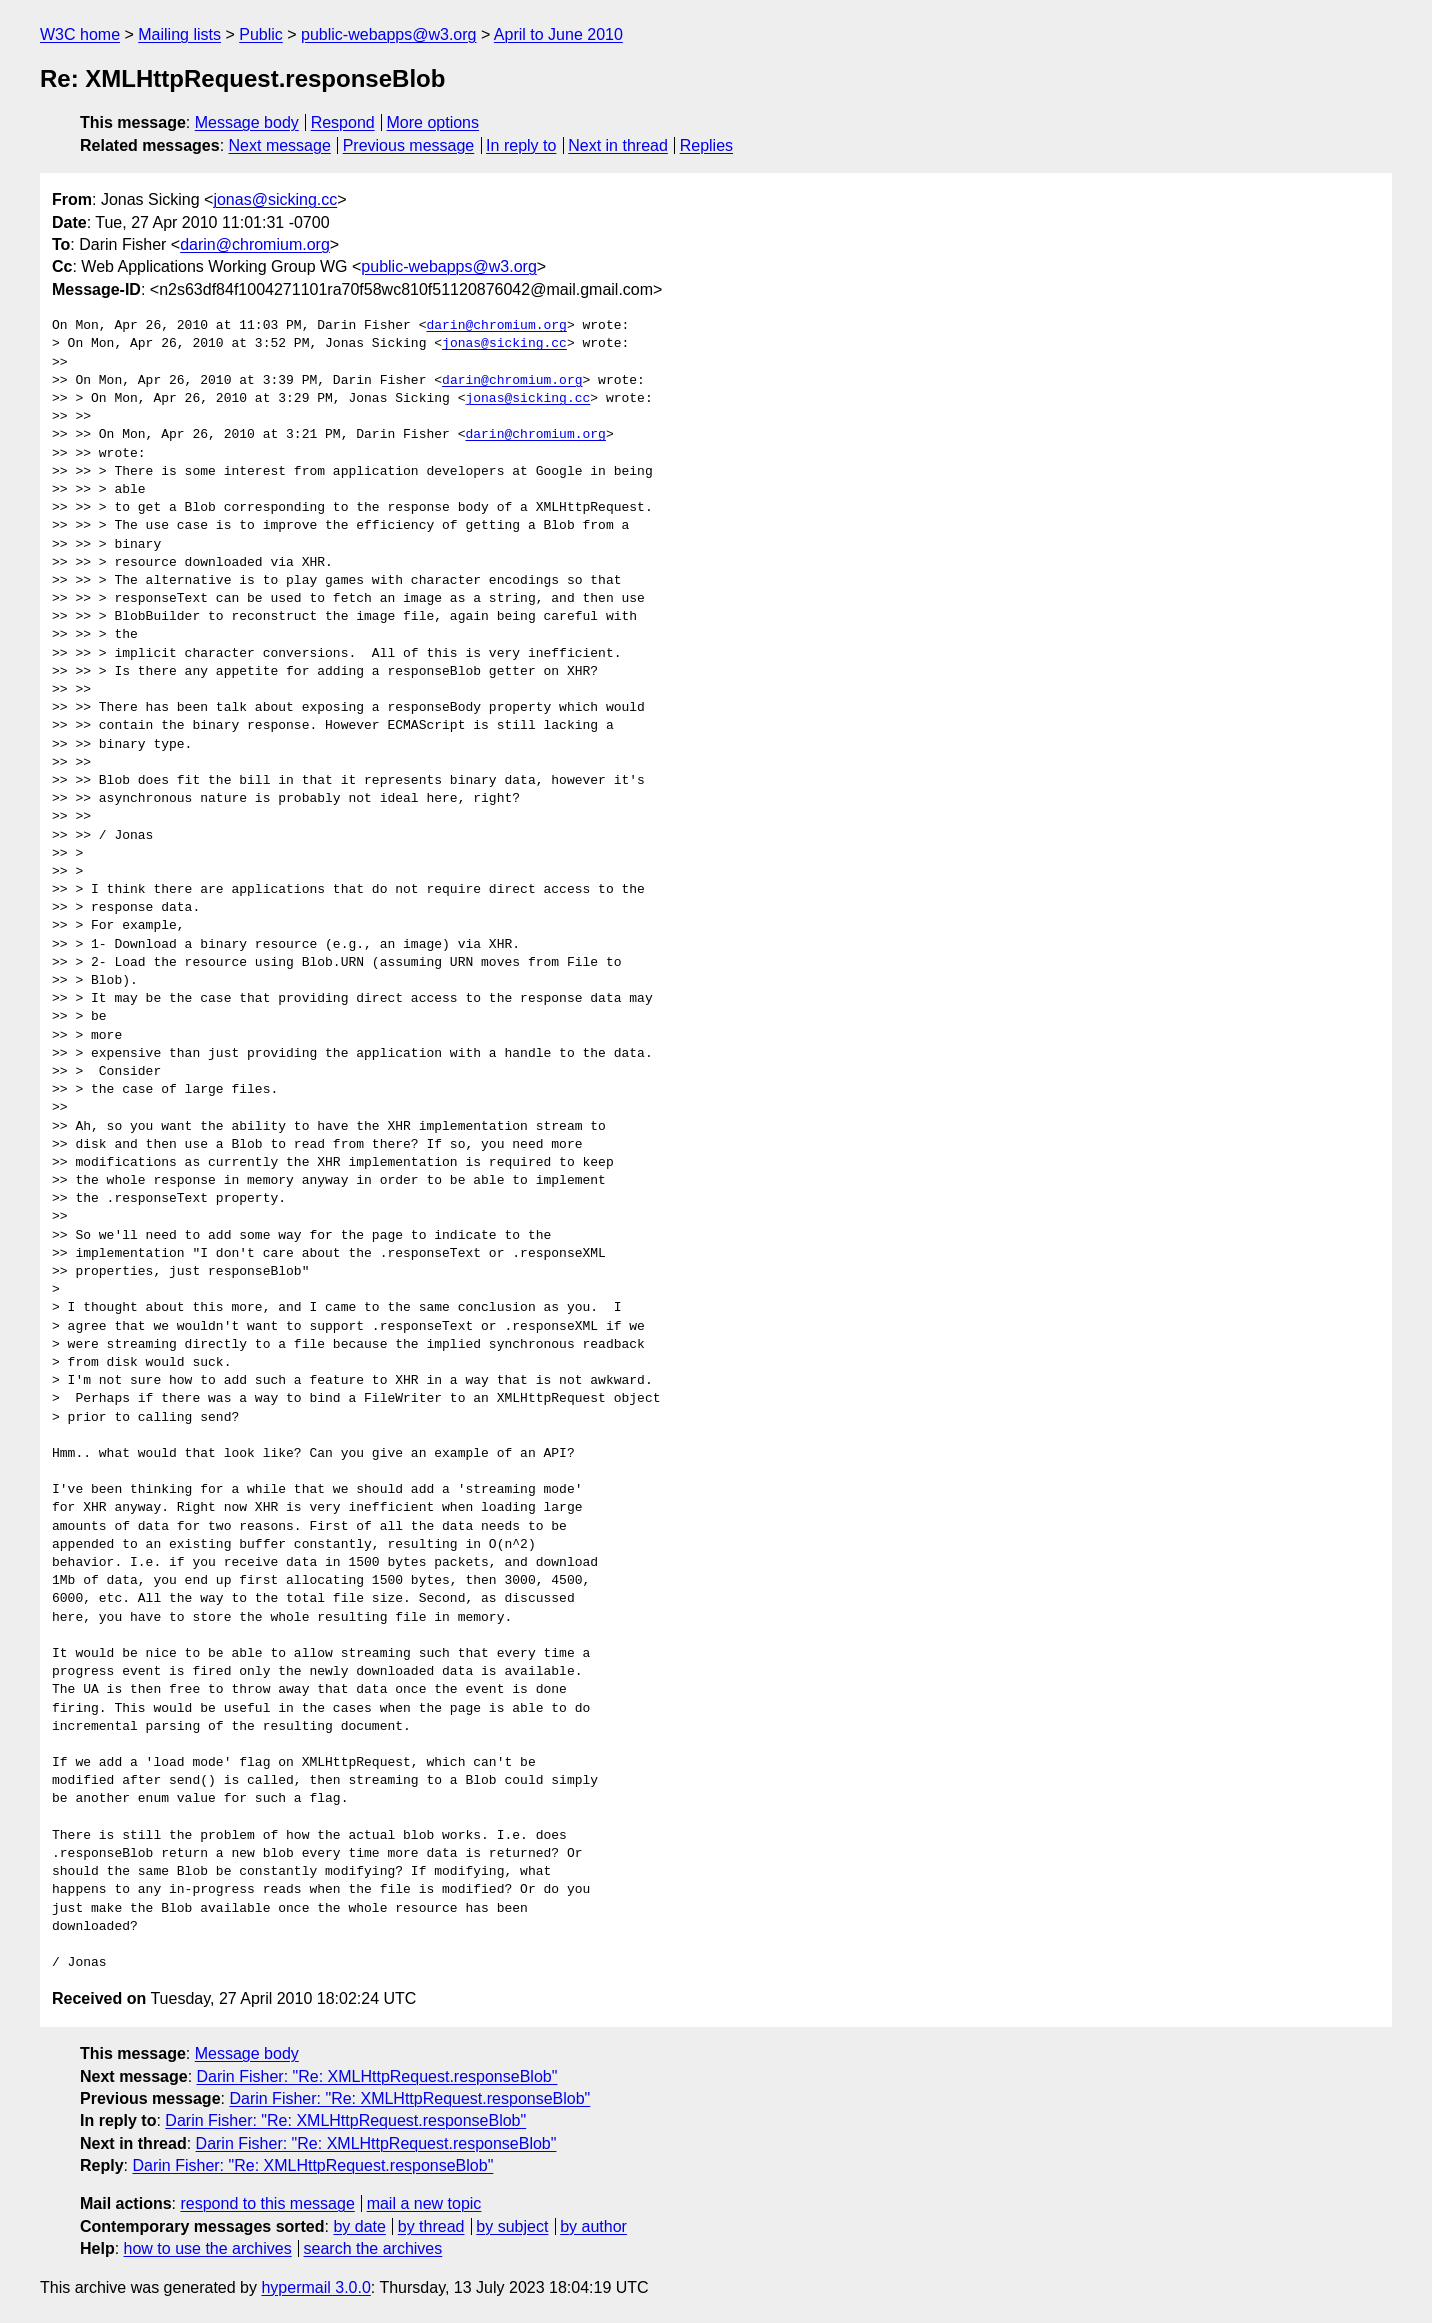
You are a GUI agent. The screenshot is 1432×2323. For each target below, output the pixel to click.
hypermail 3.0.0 (315, 2287)
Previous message (409, 145)
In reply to (521, 145)
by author (593, 2226)
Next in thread (618, 145)
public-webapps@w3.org (388, 34)
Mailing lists (179, 34)
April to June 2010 (558, 34)
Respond (343, 122)
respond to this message (267, 2203)
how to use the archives (208, 2248)
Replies (706, 145)
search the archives (373, 2248)
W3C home (80, 34)
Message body (247, 122)
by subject (512, 2226)
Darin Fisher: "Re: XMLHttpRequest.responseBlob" (377, 2076)
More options (433, 122)
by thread (431, 2226)
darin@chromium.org (255, 244)
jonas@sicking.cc (275, 199)
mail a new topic (424, 2203)
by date (359, 2226)
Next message (280, 145)
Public (261, 34)
